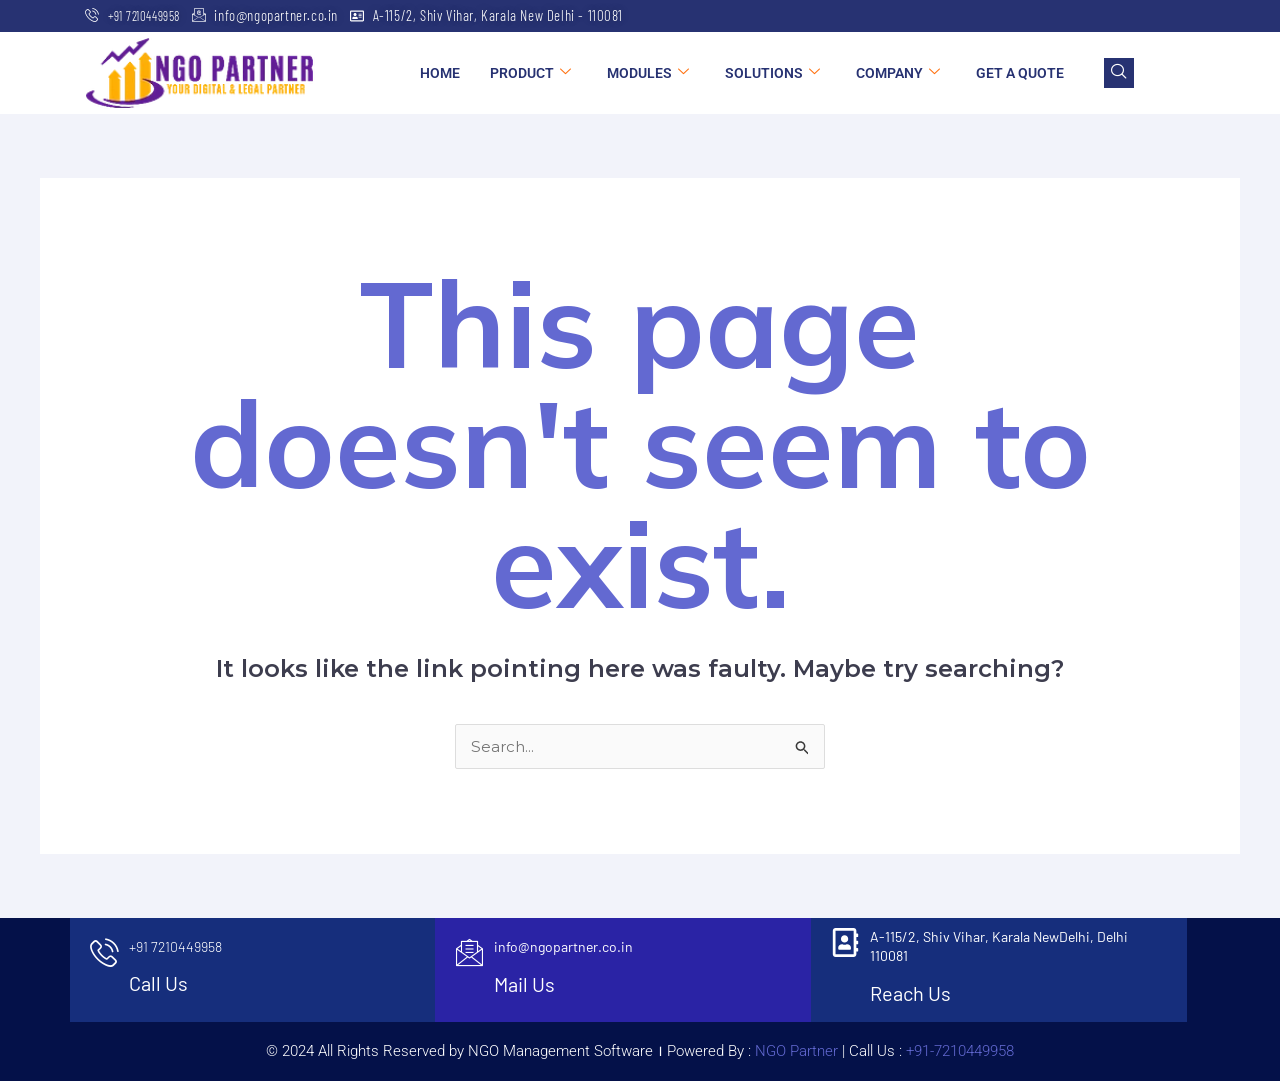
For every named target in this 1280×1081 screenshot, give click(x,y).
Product (530, 73)
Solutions (772, 73)
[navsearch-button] (1119, 73)
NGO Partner (794, 1051)
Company (898, 73)
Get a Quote (1020, 73)
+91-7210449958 (960, 1051)
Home (440, 73)
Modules (648, 73)
